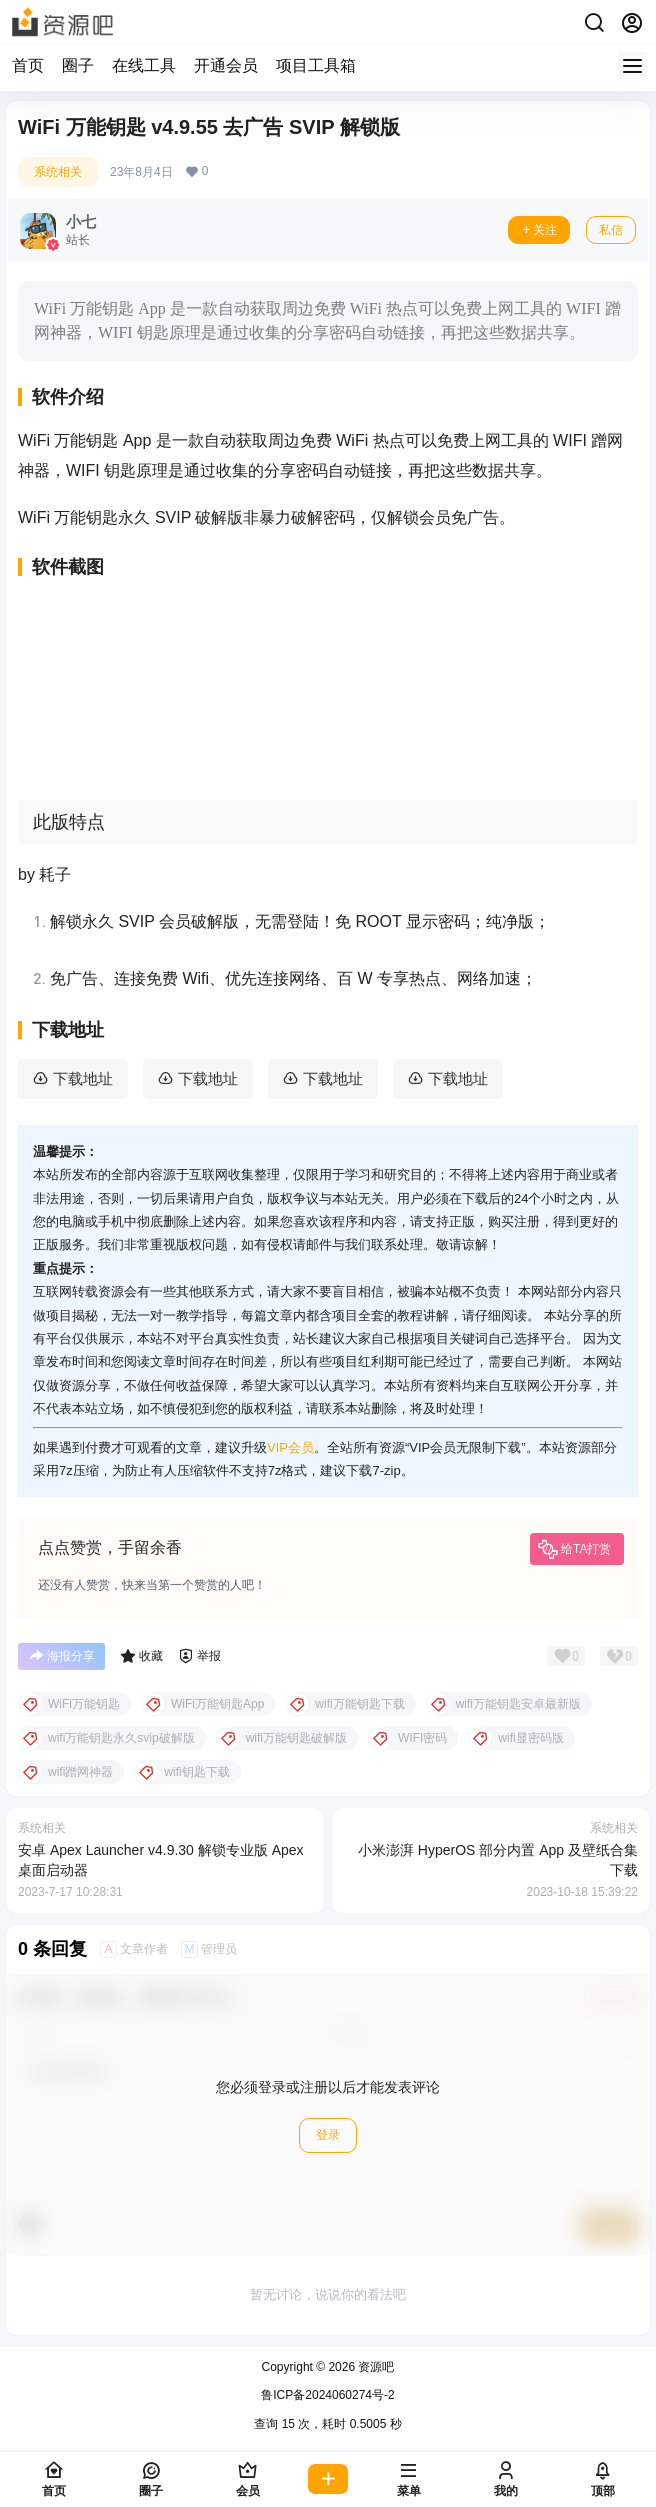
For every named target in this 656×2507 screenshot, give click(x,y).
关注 (539, 230)
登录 (328, 2135)
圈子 (78, 65)
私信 (611, 230)
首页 (28, 65)
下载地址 (83, 1078)
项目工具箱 (316, 65)
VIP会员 (290, 1447)
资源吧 (374, 2367)
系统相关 (58, 172)
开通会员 (226, 65)
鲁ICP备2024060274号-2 (327, 2395)
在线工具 (144, 65)
